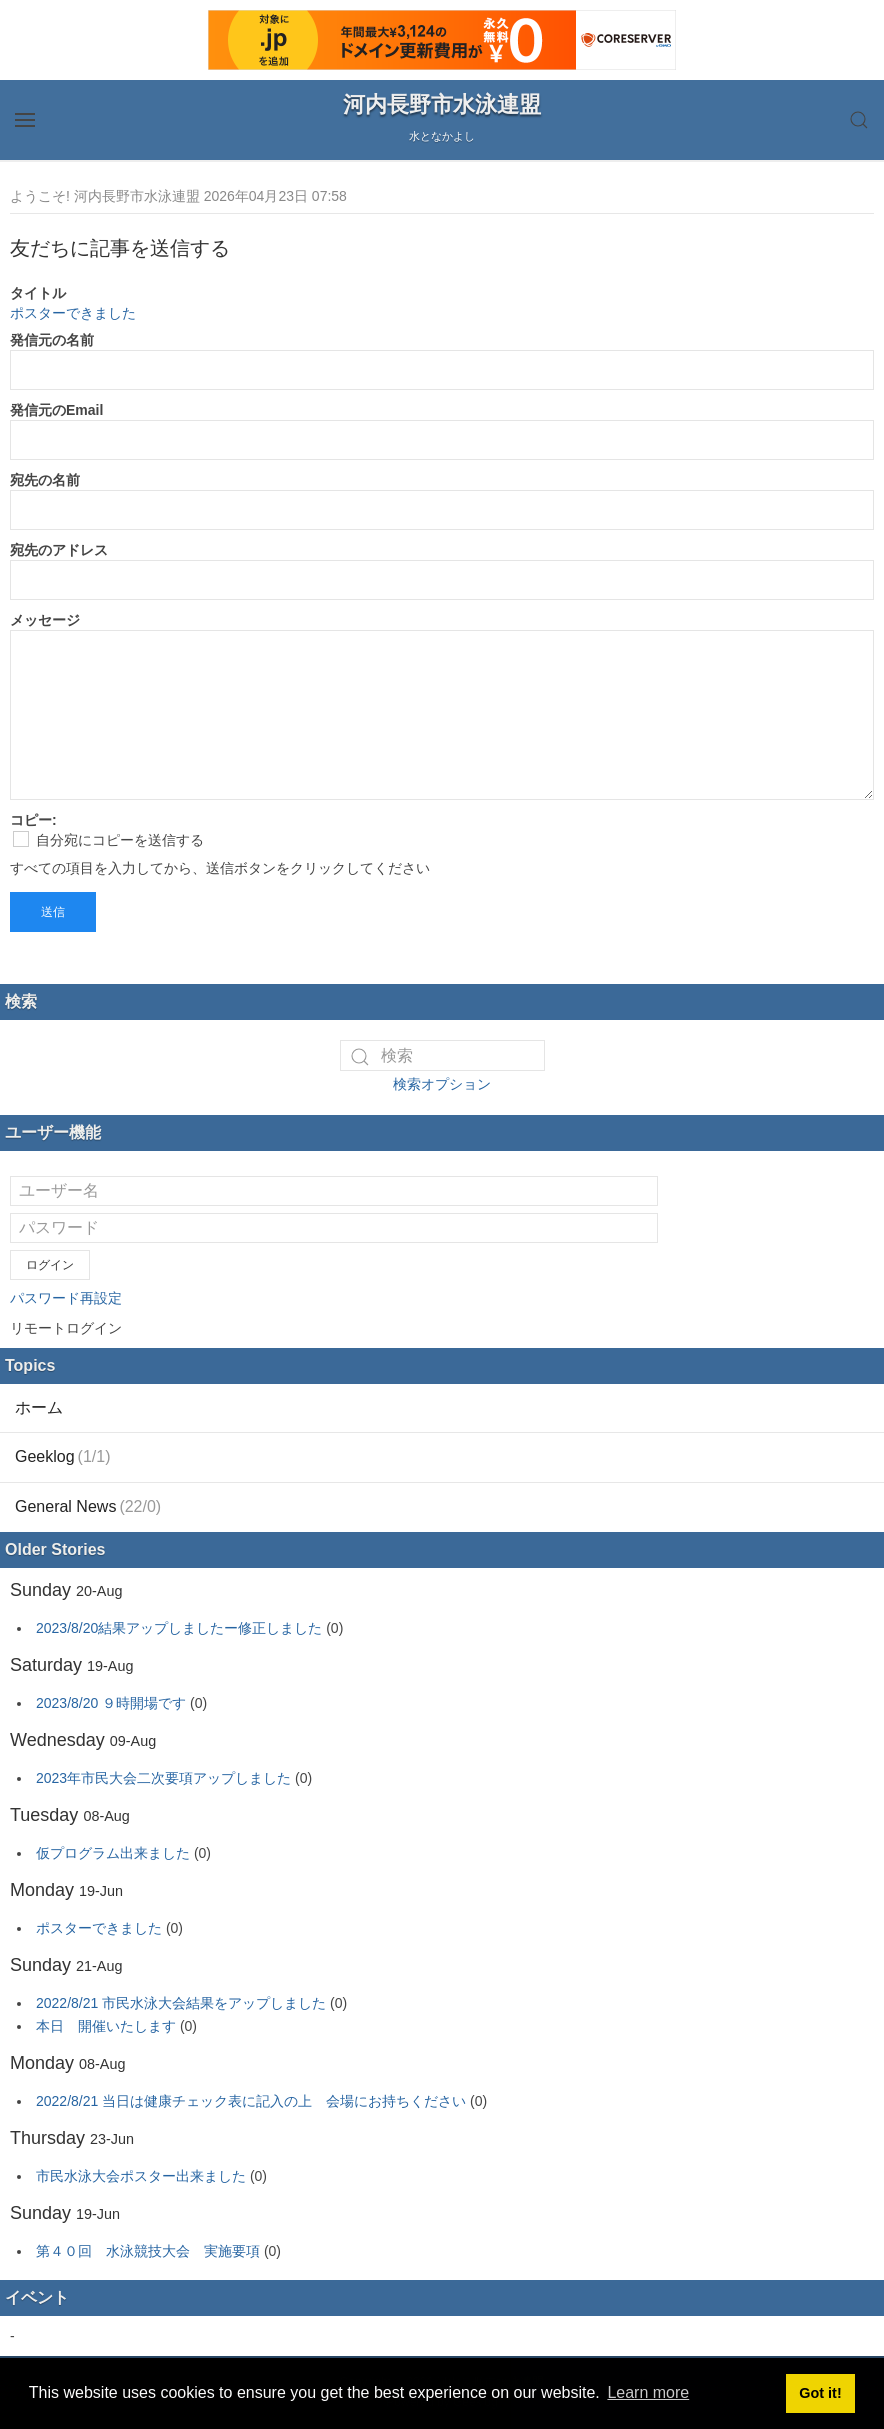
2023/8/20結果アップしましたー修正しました (179, 1628)
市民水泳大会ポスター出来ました (141, 2176)
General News (88, 1506)
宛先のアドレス (59, 550)
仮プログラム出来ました (113, 1853)
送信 (53, 912)
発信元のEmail (56, 410)
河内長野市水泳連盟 (442, 104)
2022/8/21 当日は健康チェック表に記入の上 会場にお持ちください (251, 2101)
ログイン (50, 1265)
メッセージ (45, 620)
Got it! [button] (820, 2393)
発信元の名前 (52, 340)
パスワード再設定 (66, 1298)
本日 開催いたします (106, 2026)
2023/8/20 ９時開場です (111, 1703)
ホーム (39, 1407)
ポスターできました (73, 313)
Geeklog (63, 1456)
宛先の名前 (45, 480)
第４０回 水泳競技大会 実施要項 (148, 2251)
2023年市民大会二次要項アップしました (163, 1778)
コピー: (33, 820)
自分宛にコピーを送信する (108, 840)
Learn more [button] (648, 2392)
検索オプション (442, 1084)
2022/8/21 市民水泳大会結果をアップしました (181, 2003)
